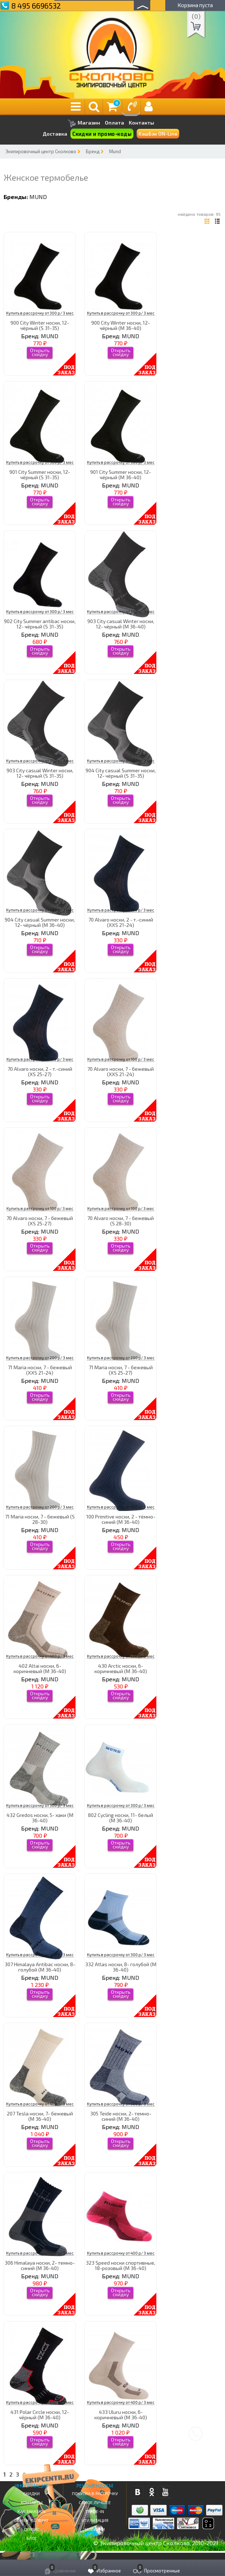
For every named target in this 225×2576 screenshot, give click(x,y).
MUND (38, 196)
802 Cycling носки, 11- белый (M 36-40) (120, 1817)
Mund (115, 151)
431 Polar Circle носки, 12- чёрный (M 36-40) (39, 2414)
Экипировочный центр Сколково (40, 151)
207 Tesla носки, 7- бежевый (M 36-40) (40, 2116)
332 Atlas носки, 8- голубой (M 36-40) (120, 1967)
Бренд (92, 151)
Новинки (95, 2529)
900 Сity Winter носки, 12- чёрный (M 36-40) (120, 325)
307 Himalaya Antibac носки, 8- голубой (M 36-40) (40, 1967)
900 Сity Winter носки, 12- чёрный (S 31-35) (39, 325)
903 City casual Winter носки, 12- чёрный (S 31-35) (39, 773)
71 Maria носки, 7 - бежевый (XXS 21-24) (40, 1370)
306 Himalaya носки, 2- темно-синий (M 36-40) (40, 2265)
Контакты (141, 122)
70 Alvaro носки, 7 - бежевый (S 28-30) (120, 1220)
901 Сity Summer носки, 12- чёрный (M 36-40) (120, 474)
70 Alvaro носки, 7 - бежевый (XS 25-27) (39, 1220)
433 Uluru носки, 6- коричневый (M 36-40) (120, 2414)
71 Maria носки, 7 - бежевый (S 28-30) (40, 1519)
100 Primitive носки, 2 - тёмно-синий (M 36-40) (120, 1519)
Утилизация (95, 2520)
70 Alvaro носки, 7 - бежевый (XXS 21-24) (120, 1071)
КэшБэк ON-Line (157, 134)
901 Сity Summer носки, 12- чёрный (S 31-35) (39, 474)
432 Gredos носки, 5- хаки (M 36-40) (39, 1817)
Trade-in (94, 2511)
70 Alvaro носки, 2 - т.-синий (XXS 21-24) (120, 922)
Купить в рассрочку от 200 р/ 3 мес (40, 1357)
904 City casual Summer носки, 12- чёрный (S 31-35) (120, 773)
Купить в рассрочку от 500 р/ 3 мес (40, 1954)
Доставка (55, 134)
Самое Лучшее (95, 2502)
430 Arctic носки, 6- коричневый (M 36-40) (120, 1668)
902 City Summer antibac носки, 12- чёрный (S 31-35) (39, 624)
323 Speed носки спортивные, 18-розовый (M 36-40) (120, 2265)
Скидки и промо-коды (102, 134)
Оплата (114, 122)
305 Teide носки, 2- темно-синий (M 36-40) (120, 2116)
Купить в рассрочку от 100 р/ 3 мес (120, 910)
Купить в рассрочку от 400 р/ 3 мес (40, 1656)
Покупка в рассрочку (95, 2493)
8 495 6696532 (36, 5)
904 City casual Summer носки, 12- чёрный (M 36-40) (40, 922)
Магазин (84, 123)
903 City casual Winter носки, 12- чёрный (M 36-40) (120, 624)
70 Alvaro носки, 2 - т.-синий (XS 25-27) (40, 1071)
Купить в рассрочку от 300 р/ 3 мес (40, 313)
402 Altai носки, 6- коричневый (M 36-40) (40, 1668)
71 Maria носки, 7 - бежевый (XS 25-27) (121, 1370)
